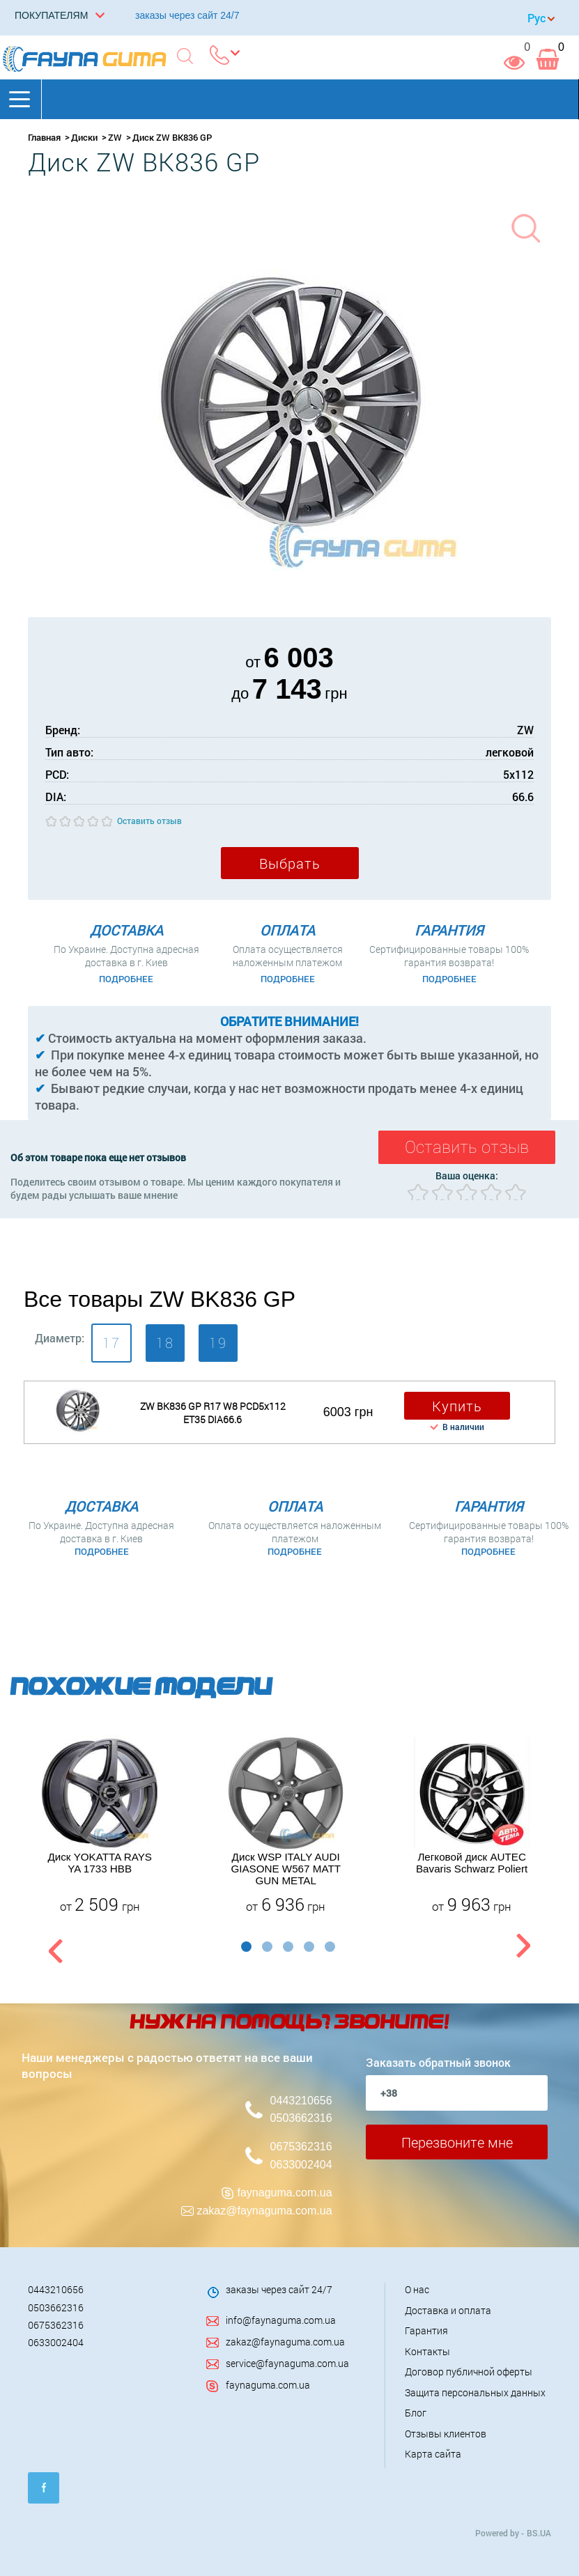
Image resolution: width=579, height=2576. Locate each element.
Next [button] (523, 1948)
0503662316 (301, 2118)
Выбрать (290, 863)
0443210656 (301, 2100)
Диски (84, 137)
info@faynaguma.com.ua (281, 2320)
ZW (115, 137)
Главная (44, 137)
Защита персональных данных (475, 2392)
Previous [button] (53, 1948)
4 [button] (309, 1946)
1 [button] (246, 1946)
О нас (417, 2289)
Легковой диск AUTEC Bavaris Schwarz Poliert (471, 1863)
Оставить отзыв (149, 820)
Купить (457, 1406)
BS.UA (539, 2532)
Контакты (427, 2351)
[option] (100, 1825)
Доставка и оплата (448, 2310)
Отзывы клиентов (445, 2433)
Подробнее (126, 978)
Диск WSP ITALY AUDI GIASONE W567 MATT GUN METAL (286, 1868)
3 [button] (288, 1946)
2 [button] (267, 1946)
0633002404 (301, 2165)
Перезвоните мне (457, 2142)
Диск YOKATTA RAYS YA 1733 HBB (99, 1863)
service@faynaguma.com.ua (287, 2363)
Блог (415, 2412)
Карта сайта (433, 2453)
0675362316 (301, 2146)
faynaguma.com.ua (285, 2192)
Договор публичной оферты (468, 2371)
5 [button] (330, 1946)
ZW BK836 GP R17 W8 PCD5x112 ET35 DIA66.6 (213, 1412)
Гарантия (426, 2330)
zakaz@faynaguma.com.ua (264, 2211)
